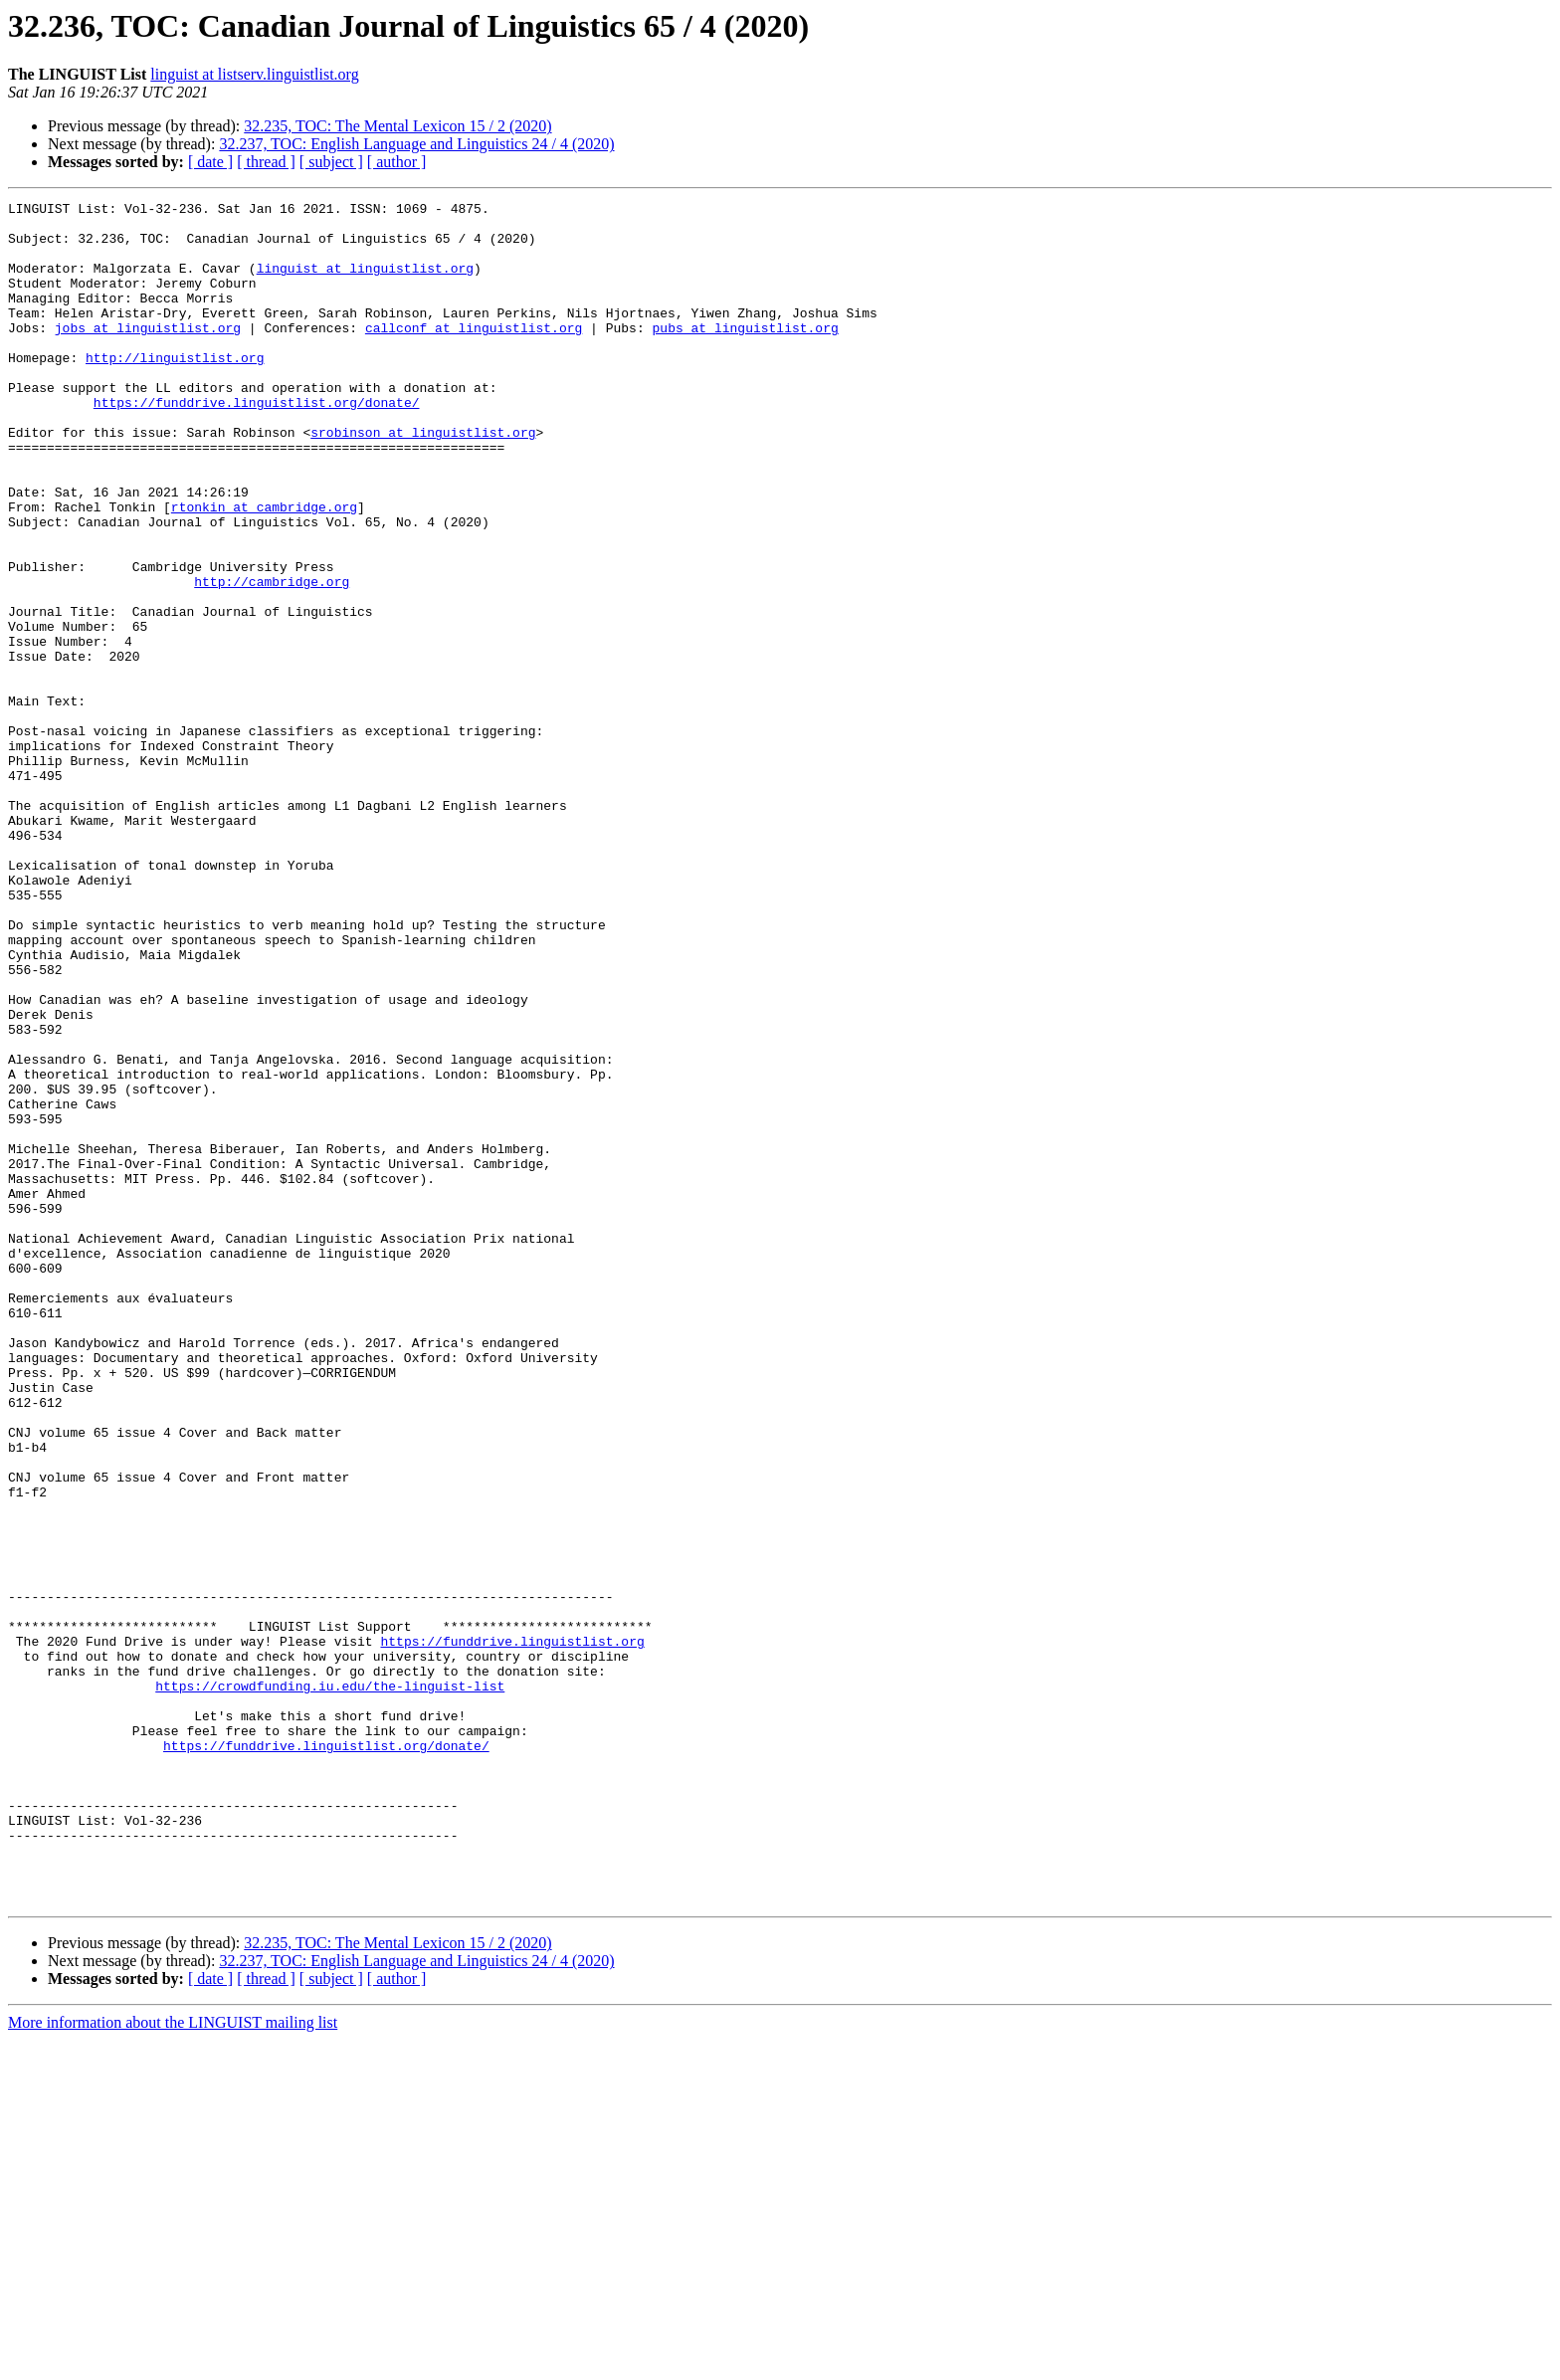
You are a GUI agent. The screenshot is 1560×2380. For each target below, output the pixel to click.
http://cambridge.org (271, 659)
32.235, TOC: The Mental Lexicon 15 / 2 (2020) (397, 125)
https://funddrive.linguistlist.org (512, 1930)
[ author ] (397, 161)
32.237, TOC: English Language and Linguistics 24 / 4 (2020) (416, 143)
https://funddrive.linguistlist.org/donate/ (257, 444)
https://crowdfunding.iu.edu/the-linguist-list (329, 1984)
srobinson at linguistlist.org (422, 480)
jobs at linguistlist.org (148, 354)
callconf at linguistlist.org (473, 354)
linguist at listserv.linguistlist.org (254, 74)
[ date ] (210, 161)
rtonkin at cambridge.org (264, 569)
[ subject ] (331, 161)
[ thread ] (266, 161)
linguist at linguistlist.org (365, 283)
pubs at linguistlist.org (745, 354)
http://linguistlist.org (175, 390)
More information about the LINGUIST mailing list (172, 2362)
